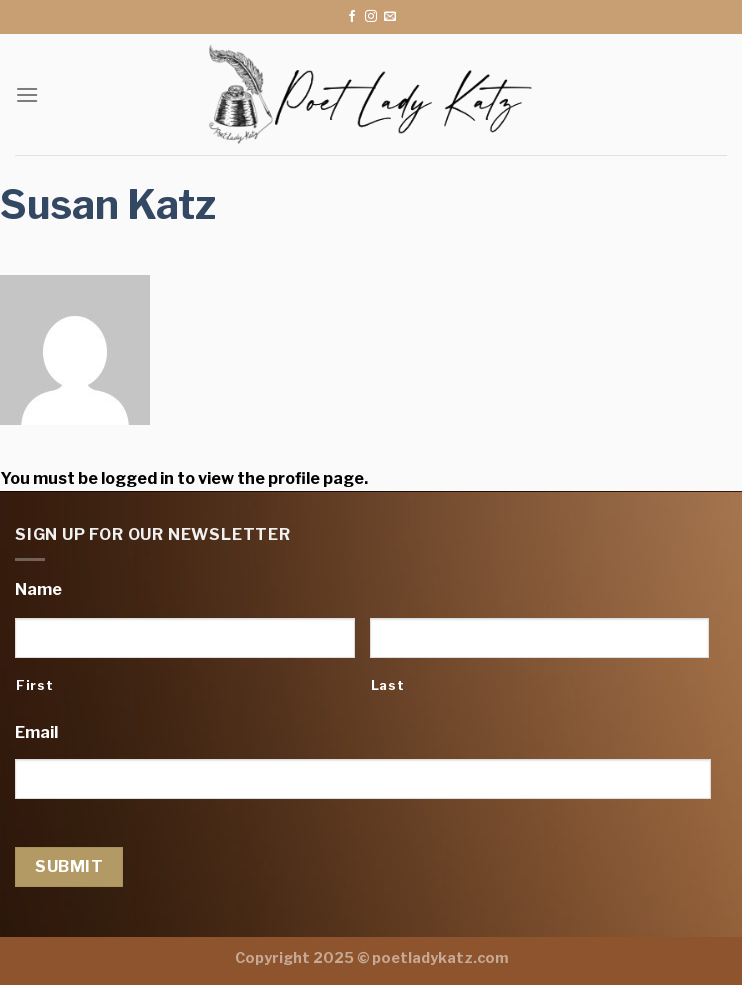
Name (38, 589)
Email (36, 732)
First (34, 685)
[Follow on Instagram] (371, 17)
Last (388, 685)
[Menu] (27, 94)
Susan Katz (108, 204)
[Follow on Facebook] (352, 17)
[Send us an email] (390, 17)
